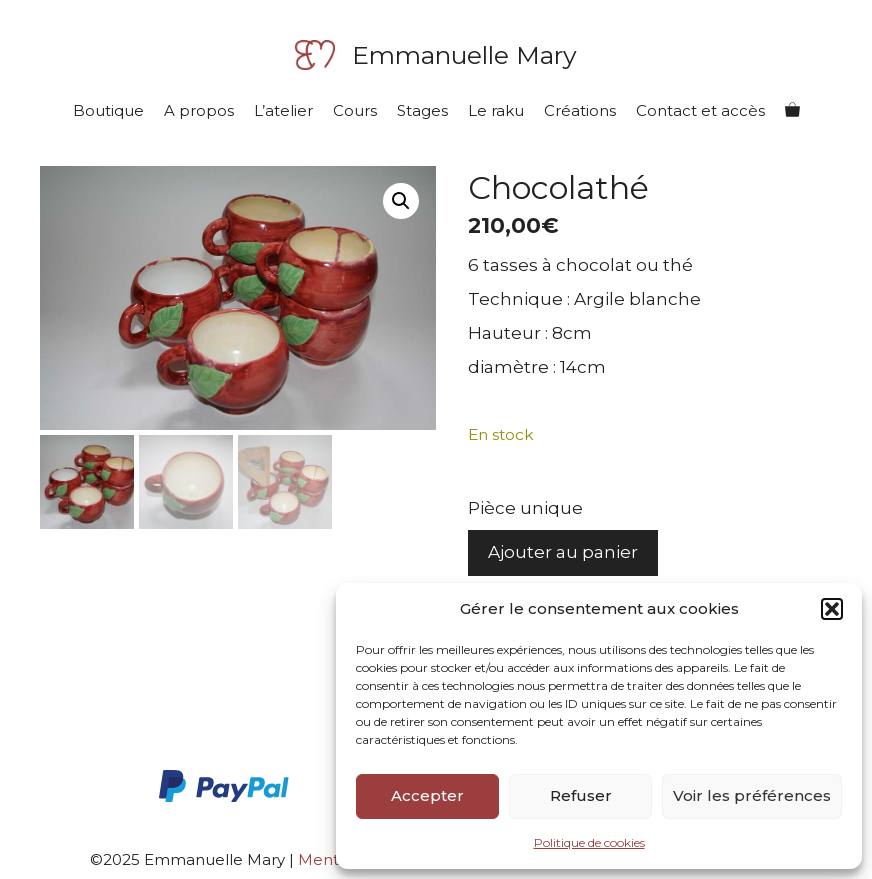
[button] (832, 609)
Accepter (427, 795)
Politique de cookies (589, 842)
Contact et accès (700, 110)
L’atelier (283, 110)
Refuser (581, 795)
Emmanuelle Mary (464, 55)
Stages (422, 110)
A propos (199, 110)
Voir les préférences (752, 795)
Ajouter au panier (563, 552)
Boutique (108, 110)
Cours (355, 110)
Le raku (496, 110)
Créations (580, 110)
